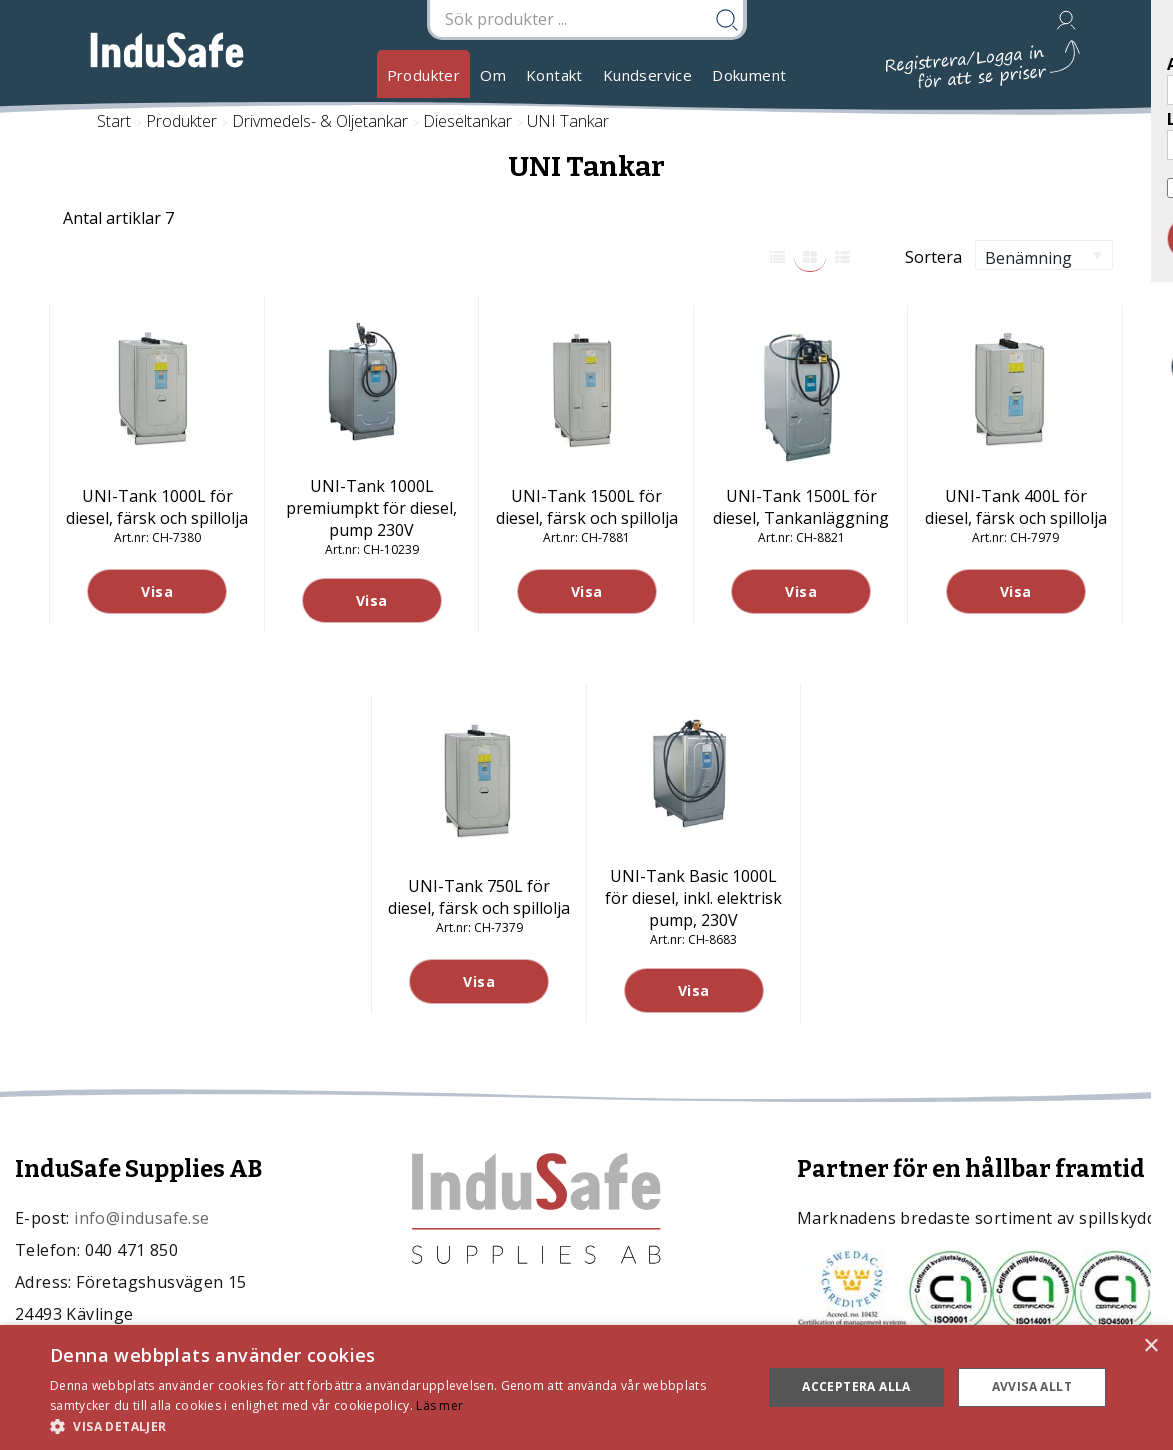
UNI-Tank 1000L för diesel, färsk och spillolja (157, 507)
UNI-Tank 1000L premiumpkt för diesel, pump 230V (371, 508)
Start (114, 121)
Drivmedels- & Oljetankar (320, 121)
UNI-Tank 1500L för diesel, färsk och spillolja (587, 507)
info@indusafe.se (141, 1218)
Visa (157, 591)
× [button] (1150, 1346)
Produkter (424, 75)
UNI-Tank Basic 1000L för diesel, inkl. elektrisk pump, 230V (693, 898)
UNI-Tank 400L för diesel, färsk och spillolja (1016, 507)
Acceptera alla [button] (856, 1386)
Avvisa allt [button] (1032, 1386)
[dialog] (586, 1387)
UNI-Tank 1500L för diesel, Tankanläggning (801, 507)
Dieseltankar (467, 121)
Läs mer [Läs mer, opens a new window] (439, 1405)
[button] (395, 1425)
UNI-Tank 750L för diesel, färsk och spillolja (479, 897)
